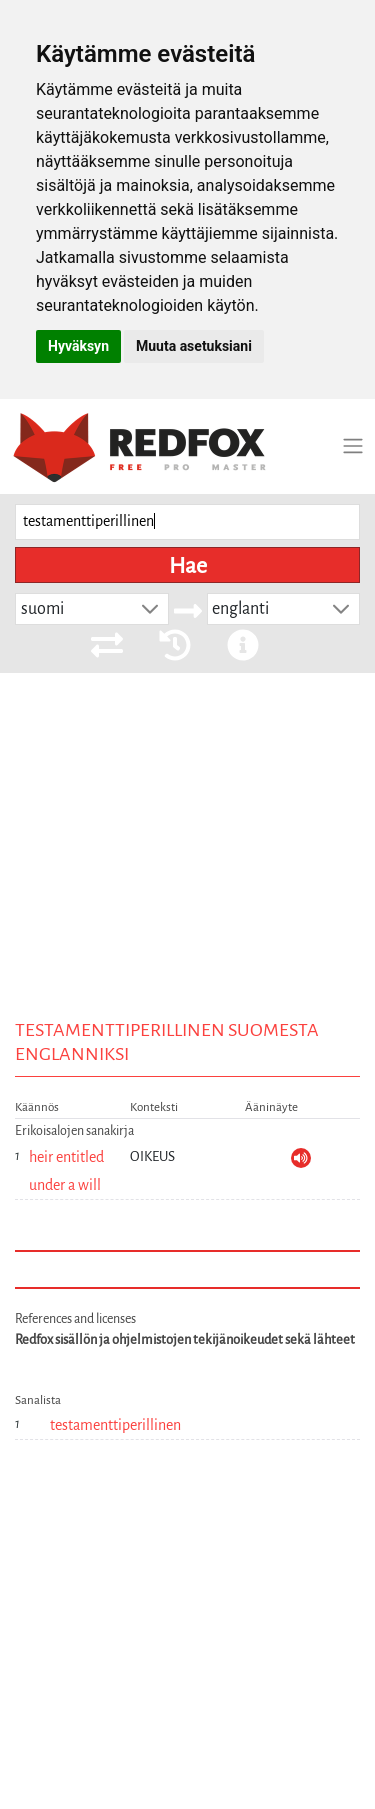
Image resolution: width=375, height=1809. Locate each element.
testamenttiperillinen (115, 1425)
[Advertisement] (187, 875)
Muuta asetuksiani (194, 346)
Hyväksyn (78, 346)
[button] (150, 609)
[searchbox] (187, 522)
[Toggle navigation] (353, 446)
